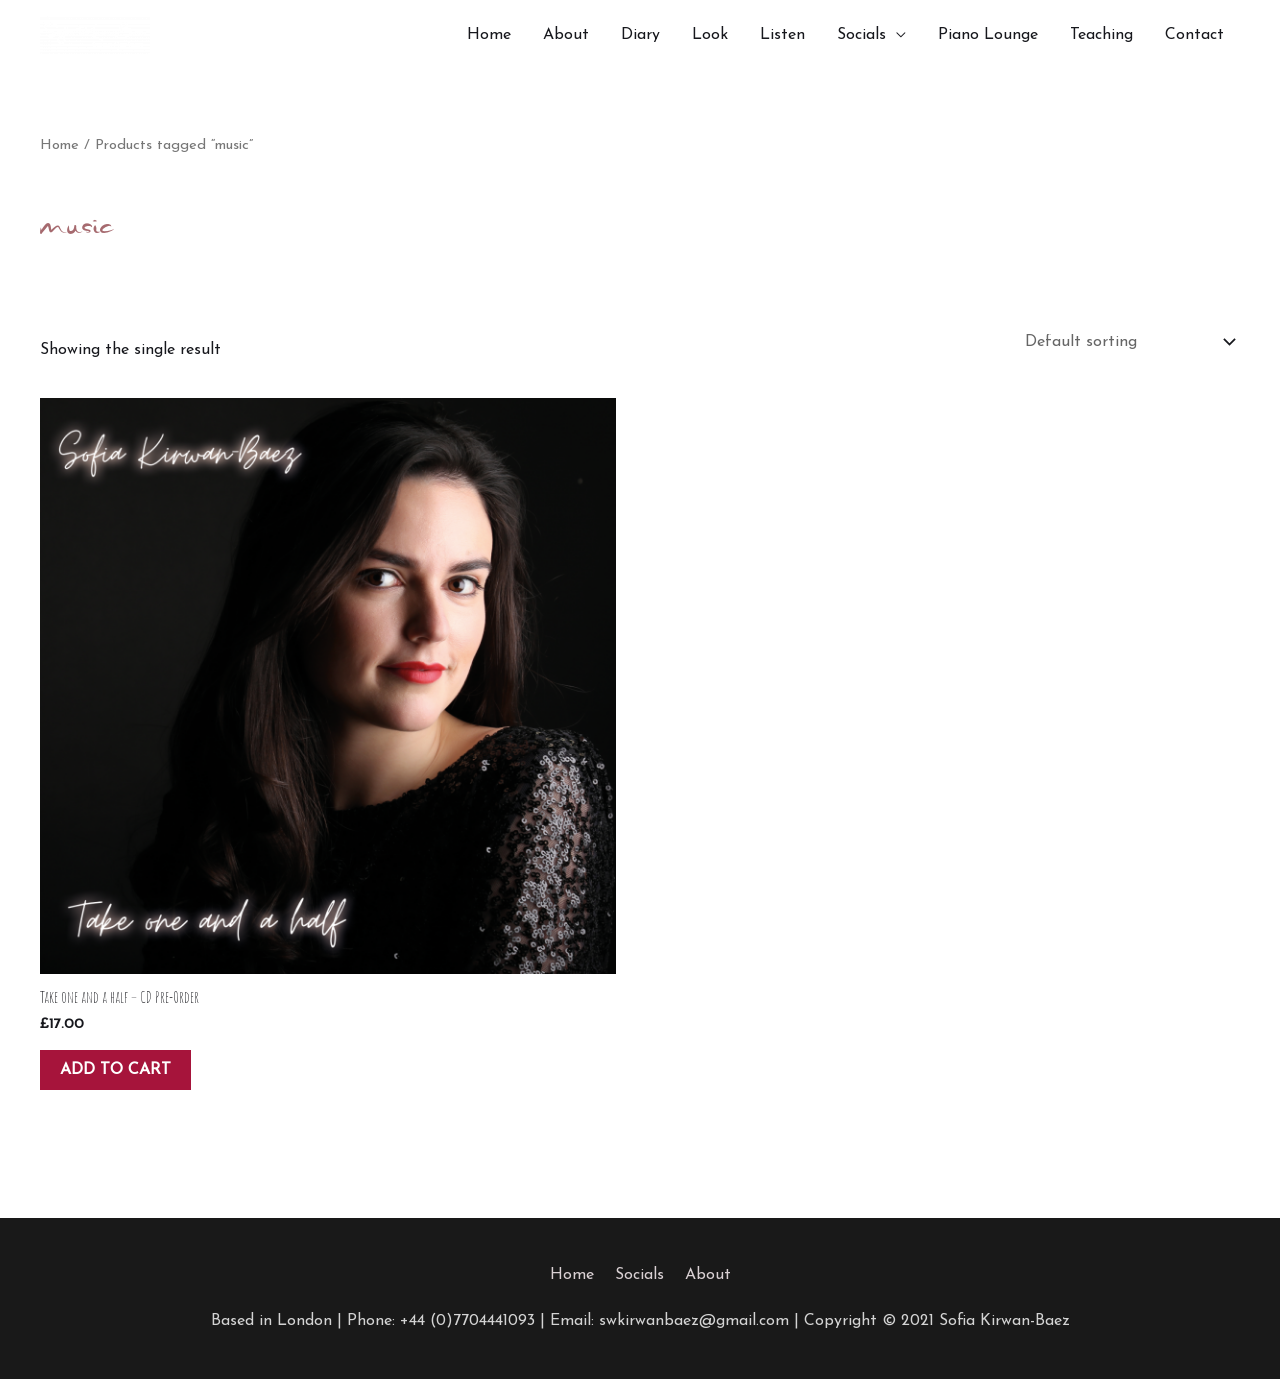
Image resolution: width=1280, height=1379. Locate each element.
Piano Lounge (988, 35)
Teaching (1101, 35)
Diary (640, 35)
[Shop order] (1126, 342)
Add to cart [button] (115, 1070)
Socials (861, 35)
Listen (782, 35)
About (566, 35)
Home (489, 35)
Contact (1194, 35)
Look (710, 35)
